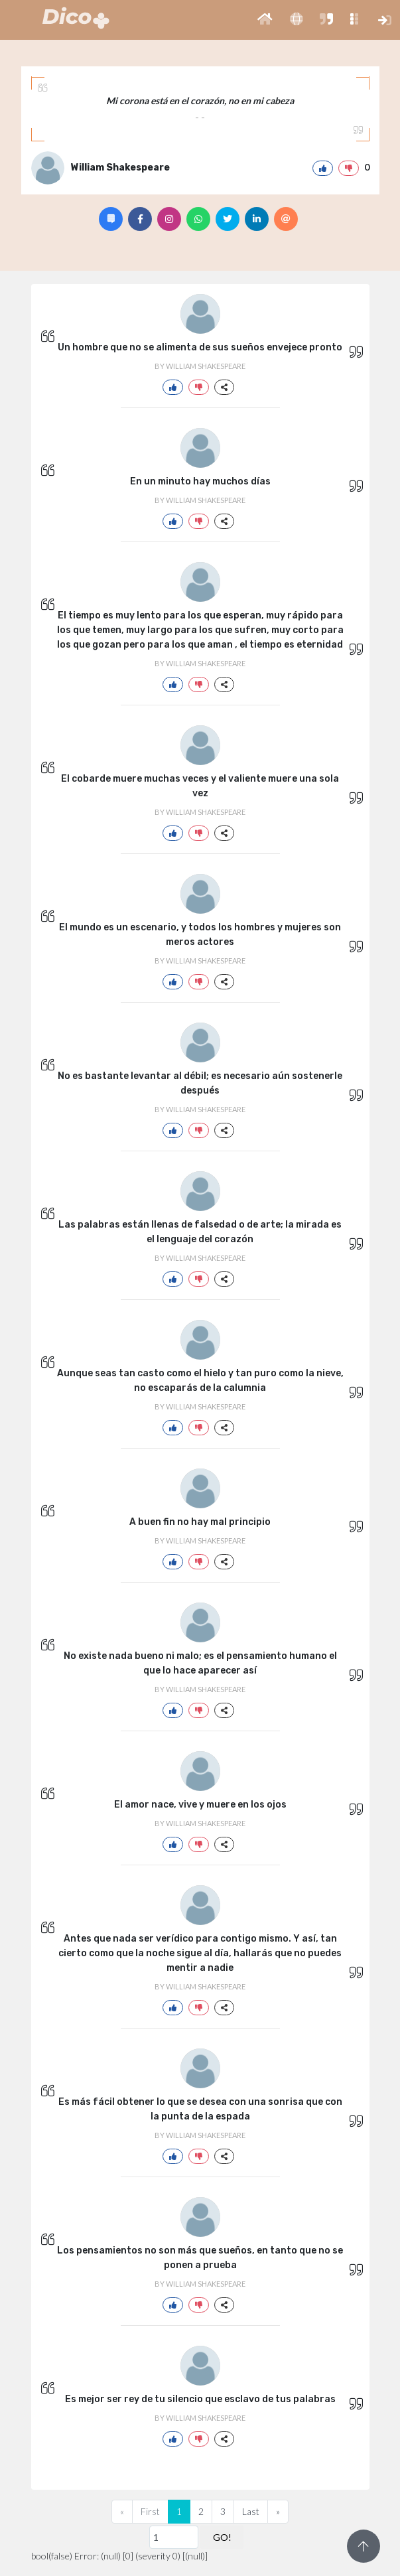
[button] (265, 20)
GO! (222, 2537)
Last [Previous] (250, 2511)
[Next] (278, 2512)
